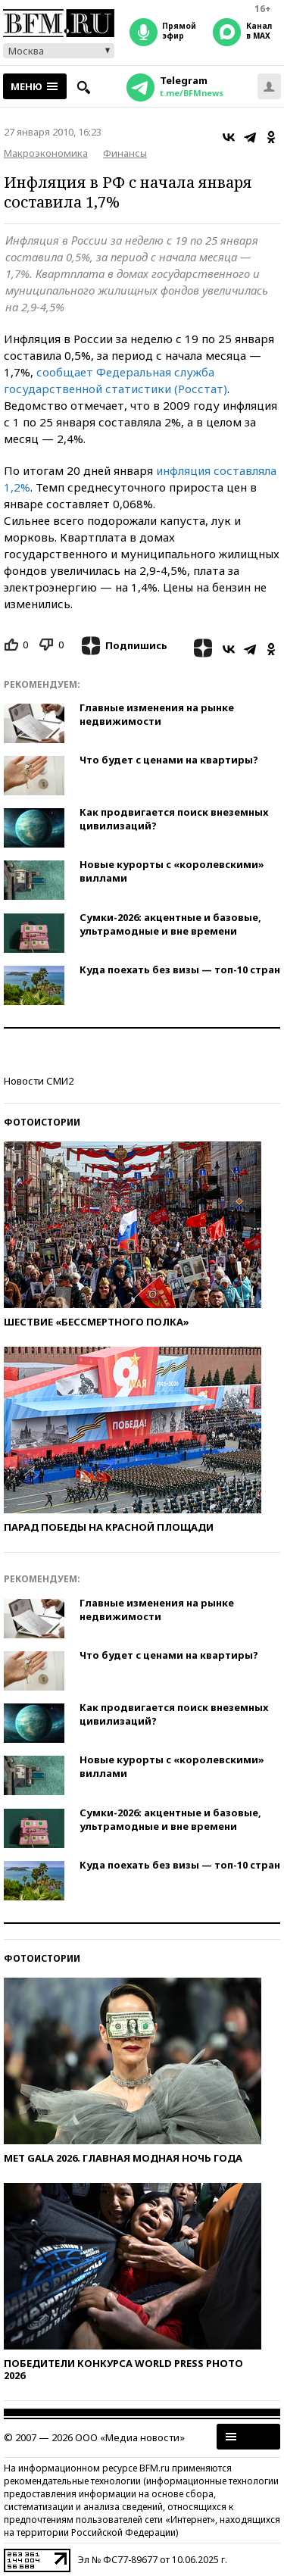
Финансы (125, 153)
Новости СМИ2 (38, 1081)
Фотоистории (42, 1122)
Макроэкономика (46, 153)
